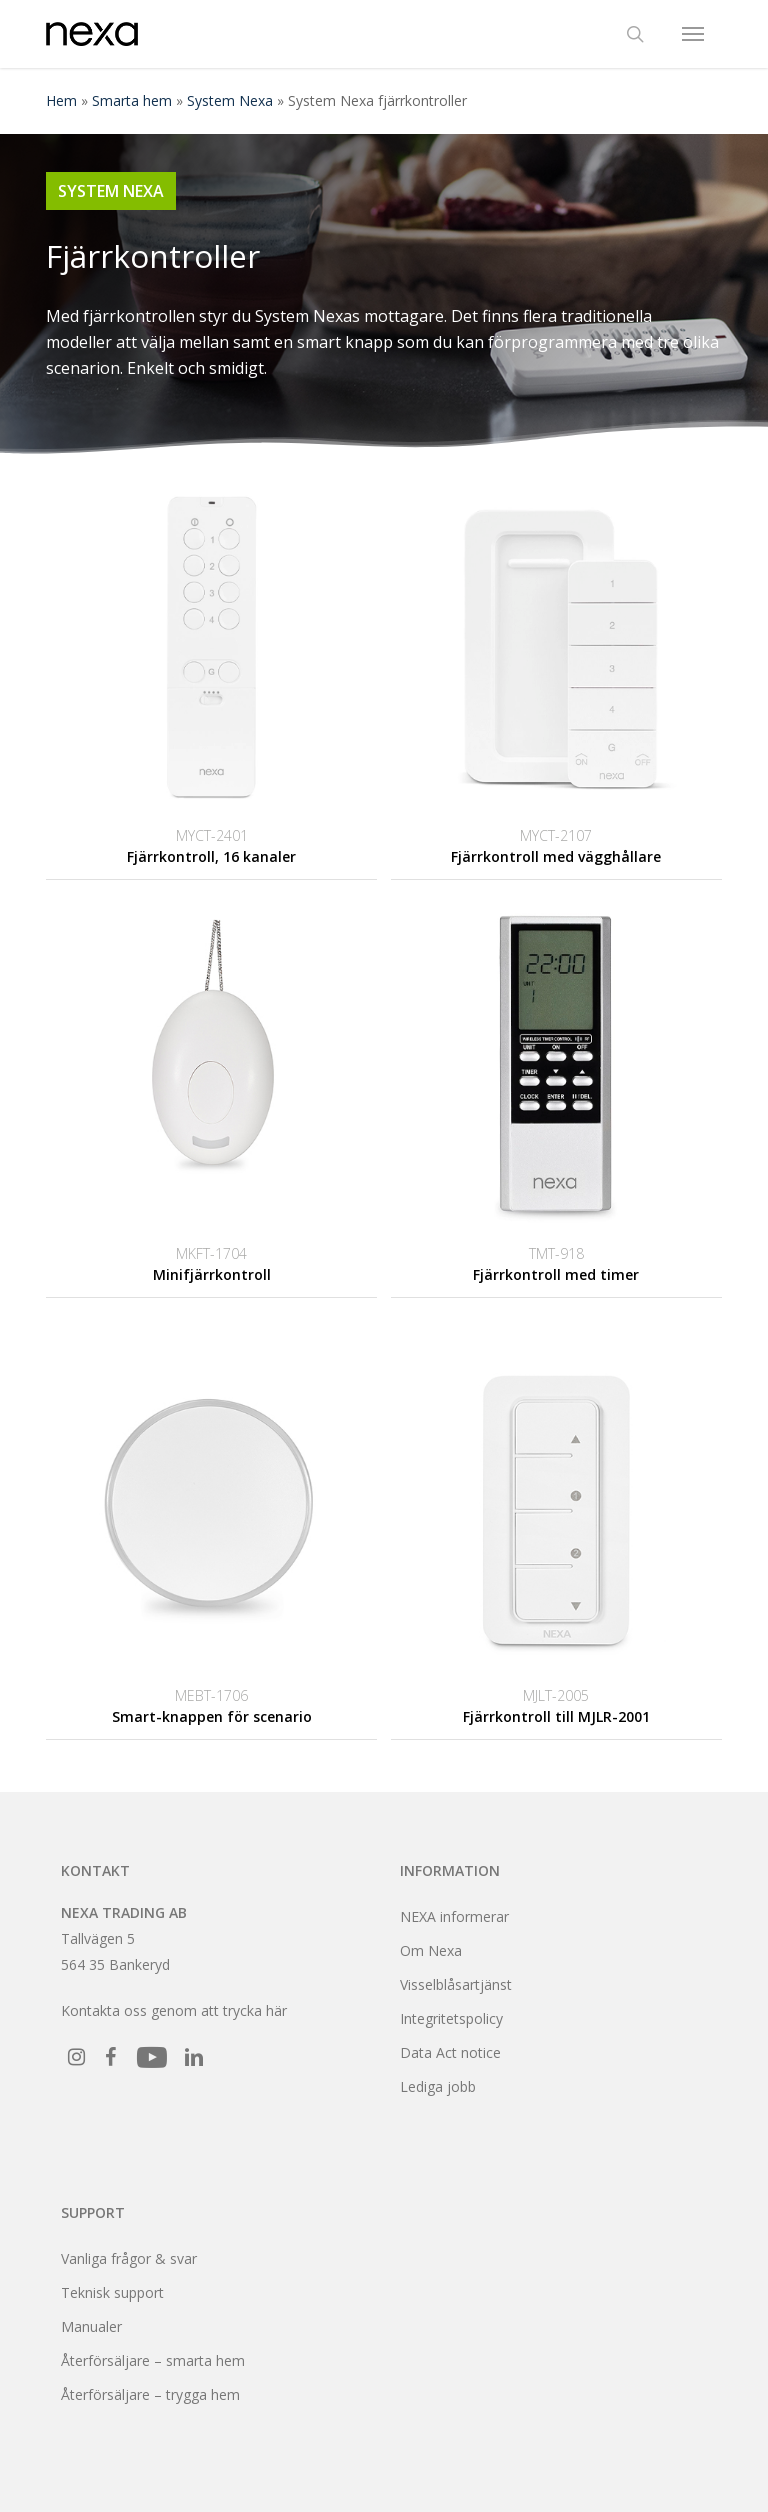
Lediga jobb (438, 2086)
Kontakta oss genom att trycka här (174, 2010)
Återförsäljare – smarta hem (153, 2360)
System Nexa (230, 100)
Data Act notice (450, 2052)
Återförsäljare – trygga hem (150, 2394)
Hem (61, 100)
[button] (693, 34)
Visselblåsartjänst (456, 1984)
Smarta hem (132, 100)
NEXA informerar (454, 1916)
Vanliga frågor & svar (129, 2258)
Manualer (91, 2326)
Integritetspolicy (451, 2018)
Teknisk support (112, 2292)
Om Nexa (431, 1950)
